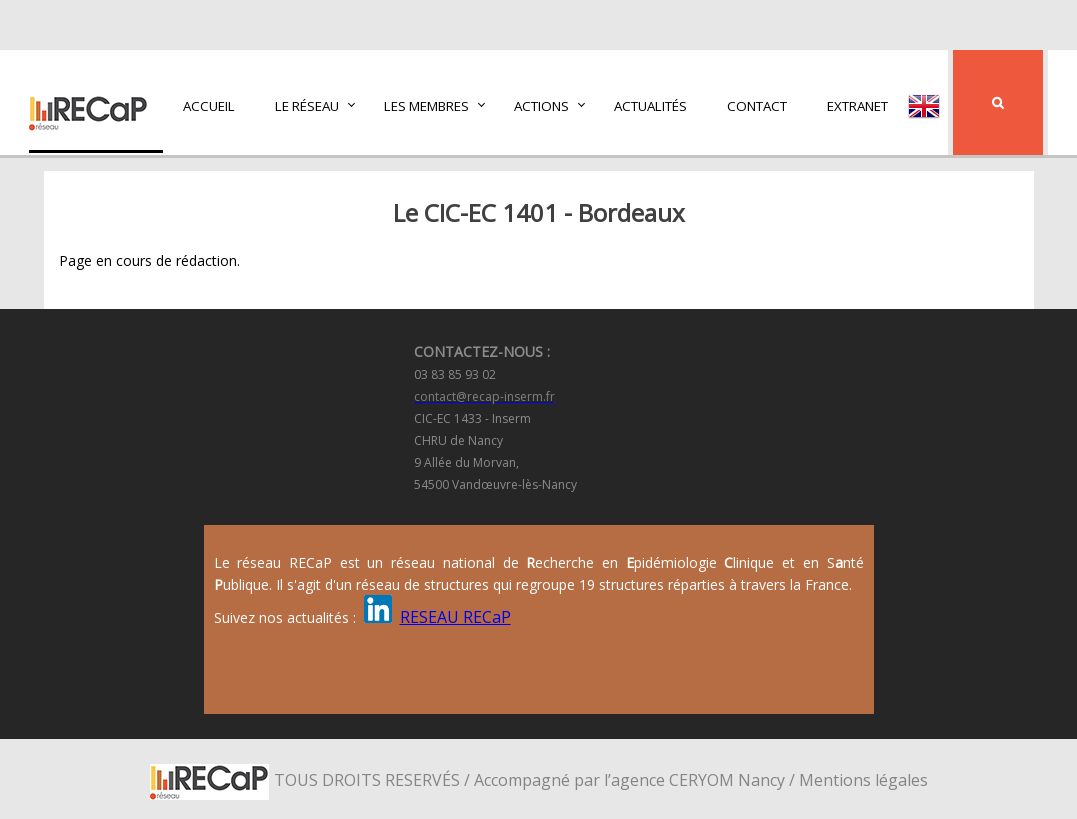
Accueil (209, 106)
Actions (541, 106)
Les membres (426, 106)
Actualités (650, 106)
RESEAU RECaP (455, 617)
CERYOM (701, 780)
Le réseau (307, 106)
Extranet (857, 106)
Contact (757, 106)
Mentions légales (863, 780)
